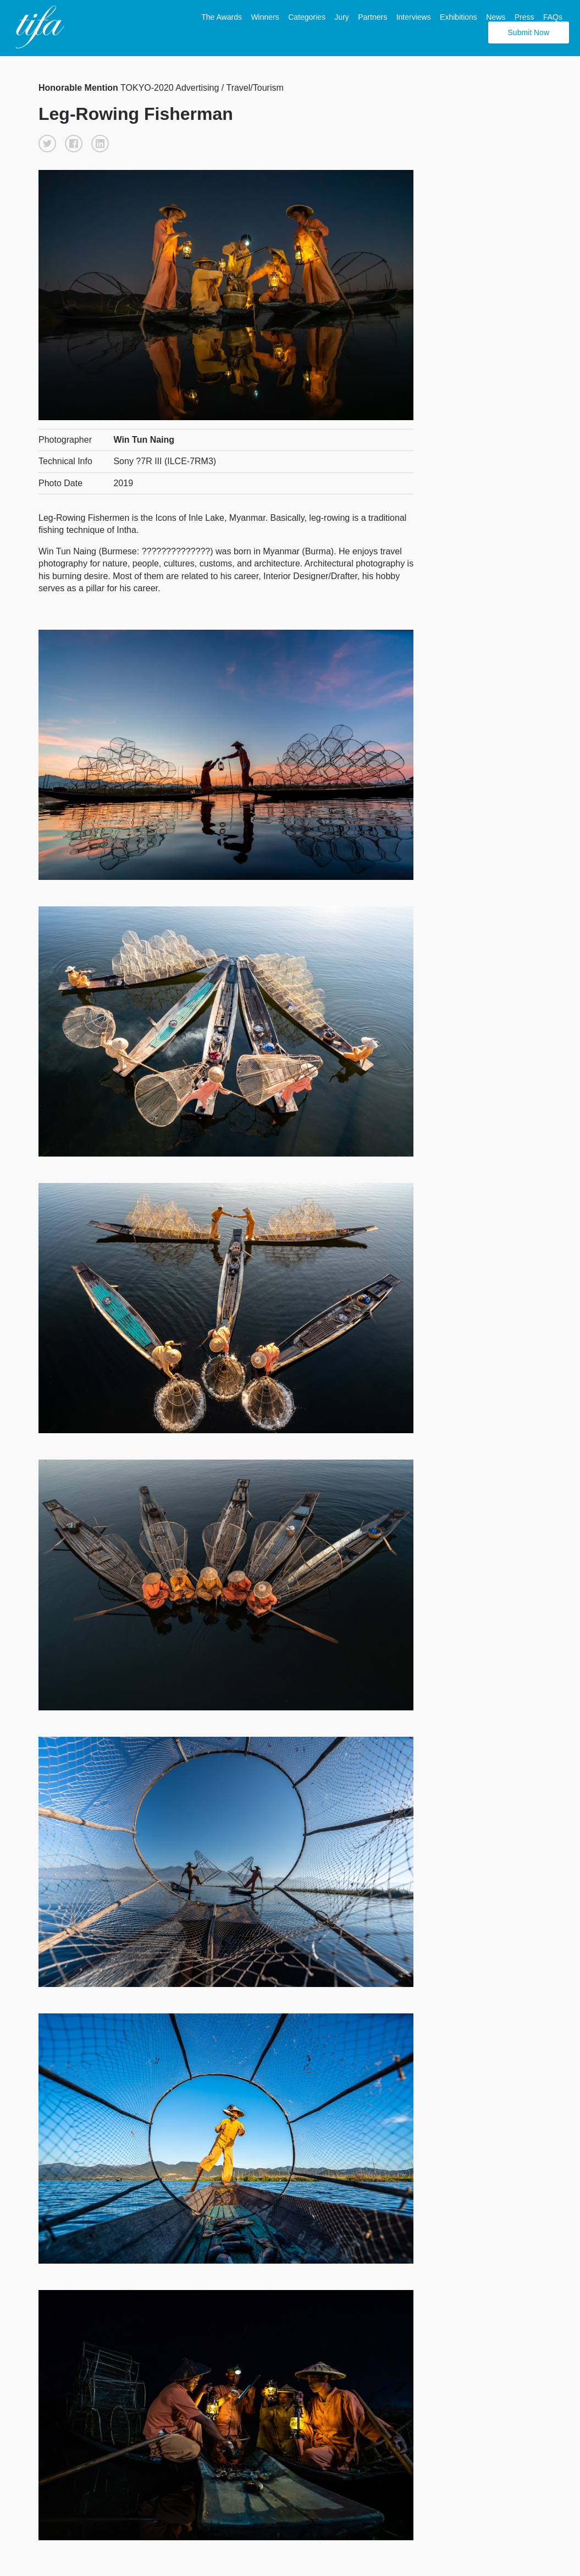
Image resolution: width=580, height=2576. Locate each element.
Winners (265, 17)
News (495, 17)
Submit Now (528, 32)
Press (524, 17)
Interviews (413, 17)
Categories (306, 17)
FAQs (552, 17)
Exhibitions (458, 17)
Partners (372, 17)
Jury (341, 17)
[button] (47, 144)
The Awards (221, 17)
